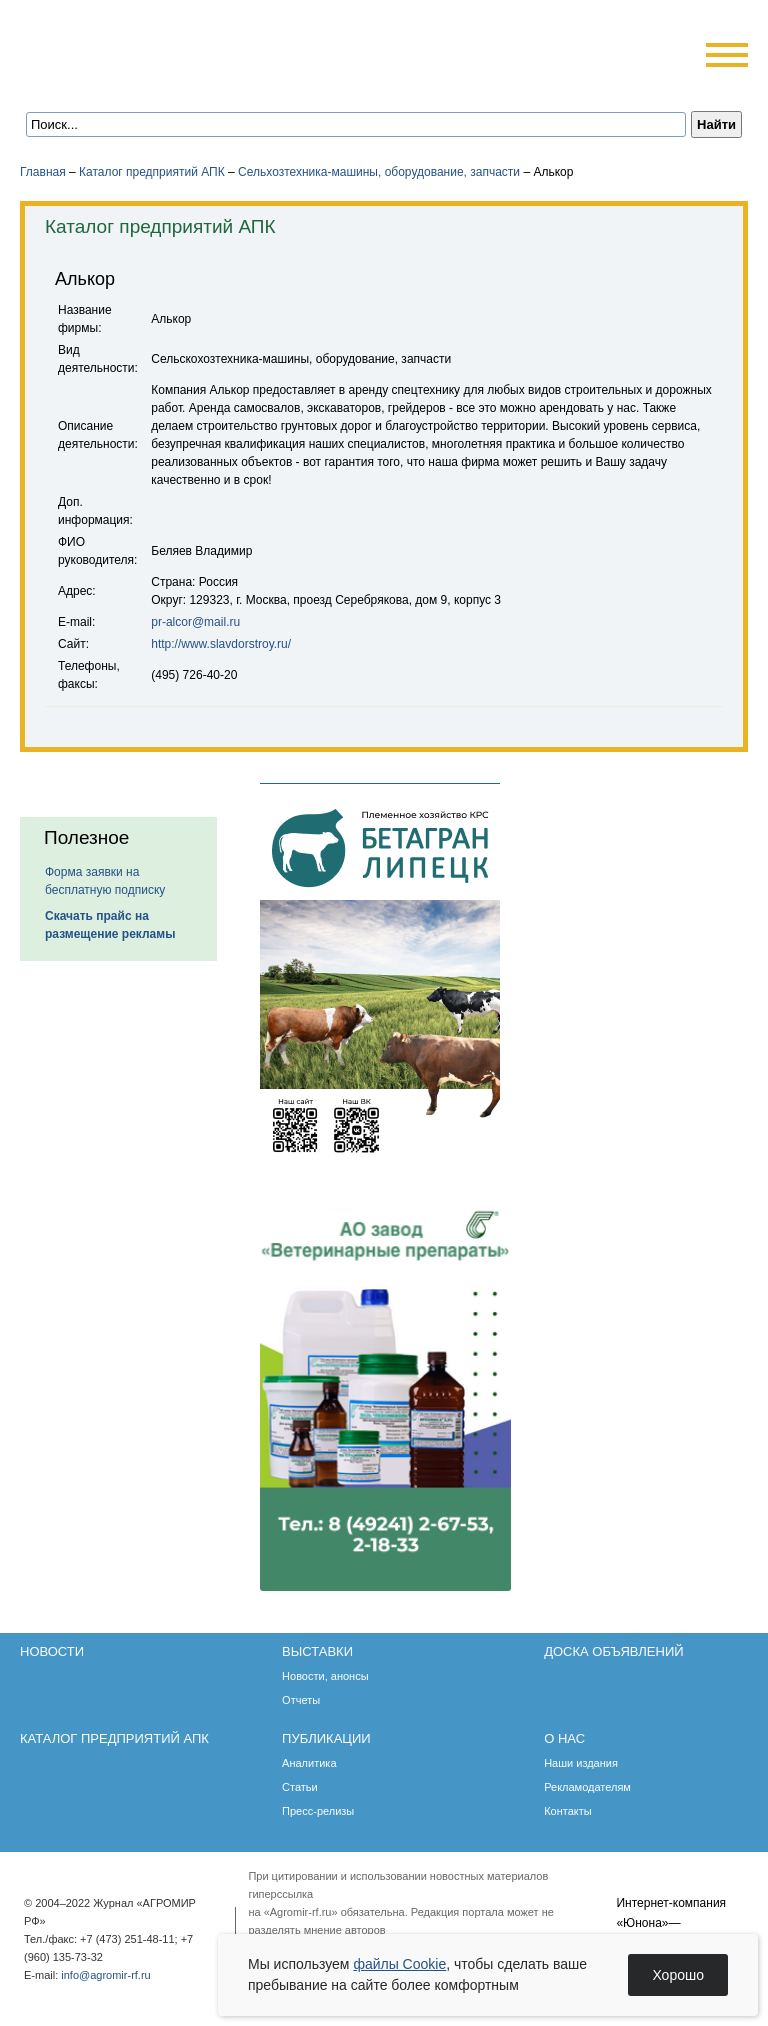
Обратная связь (139, 82)
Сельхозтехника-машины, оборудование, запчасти (379, 172)
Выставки (317, 1651)
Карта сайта (166, 82)
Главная (43, 172)
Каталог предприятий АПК (152, 172)
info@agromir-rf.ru (105, 1975)
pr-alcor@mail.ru (195, 622)
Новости (52, 1651)
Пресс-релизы (318, 1811)
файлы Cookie (399, 1964)
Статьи (300, 1787)
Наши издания (581, 1763)
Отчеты (301, 1700)
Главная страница (112, 82)
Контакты (568, 1811)
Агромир (148, 46)
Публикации (326, 1738)
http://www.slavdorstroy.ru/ (221, 644)
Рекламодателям (587, 1787)
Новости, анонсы (325, 1676)
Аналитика (309, 1763)
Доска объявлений (613, 1651)
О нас (564, 1738)
